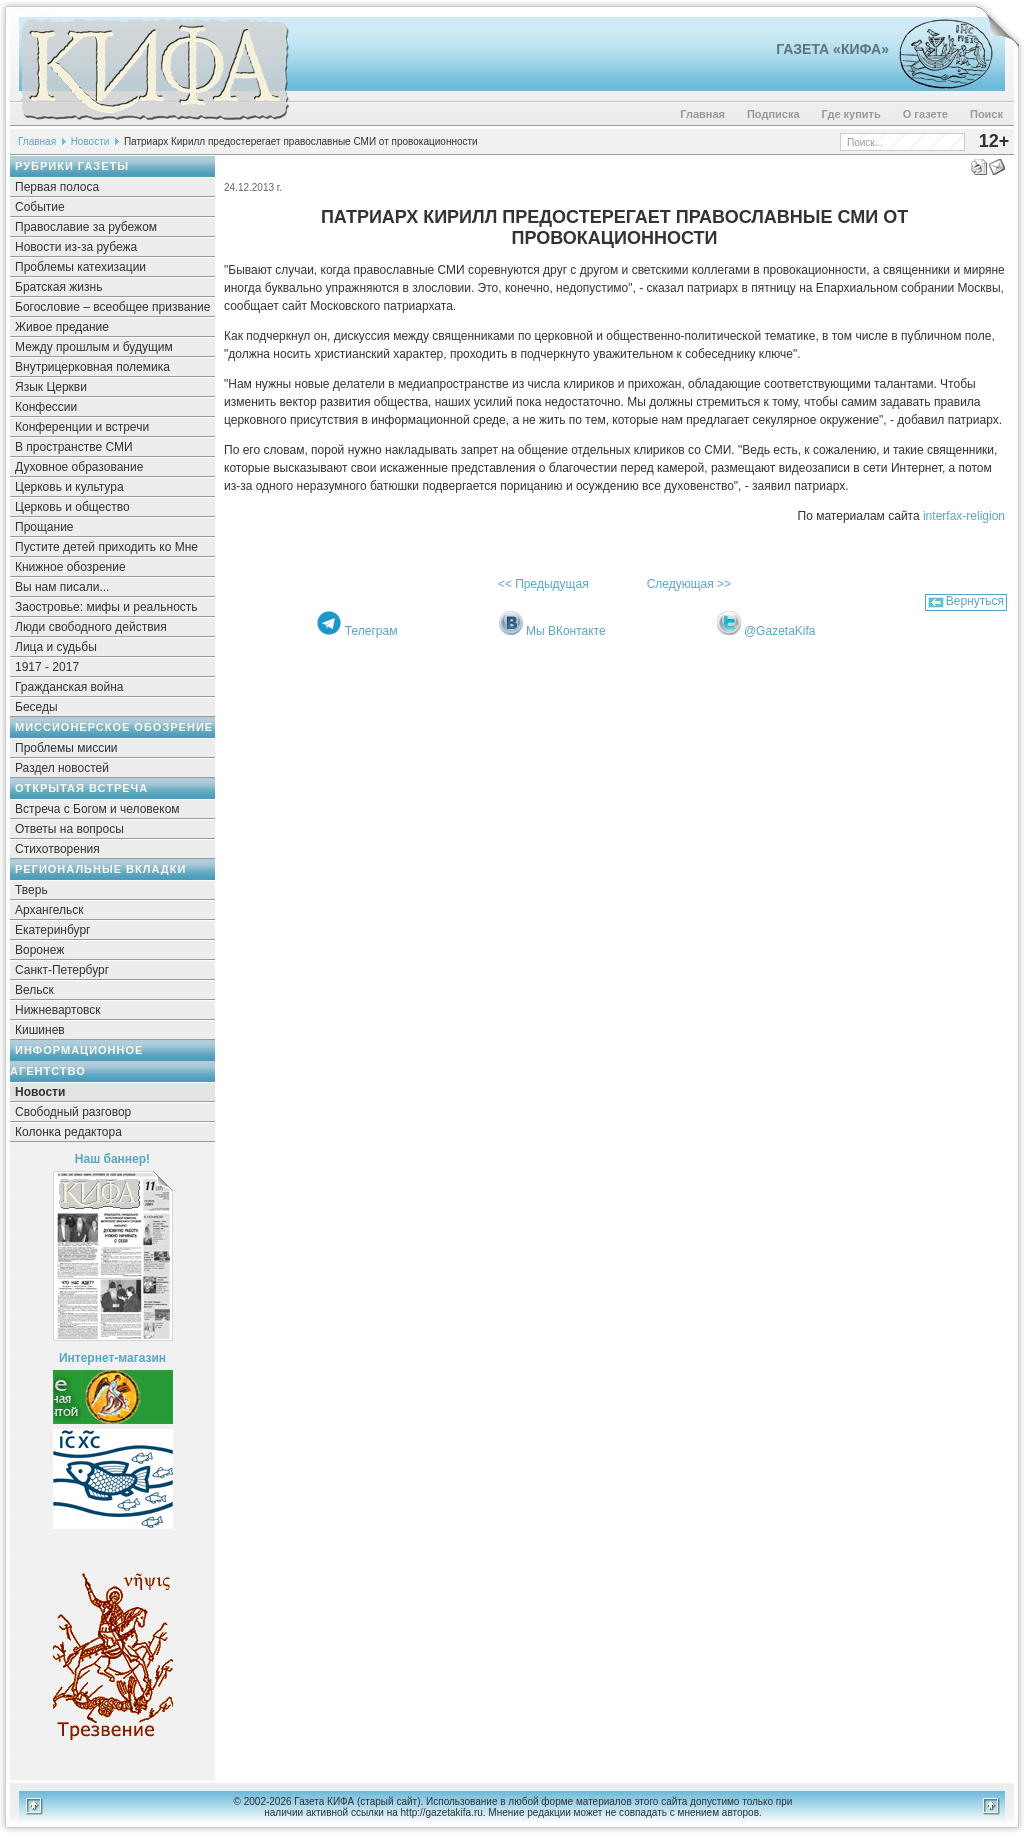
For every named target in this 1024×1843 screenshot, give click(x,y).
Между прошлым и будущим (94, 347)
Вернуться (975, 601)
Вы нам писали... (62, 587)
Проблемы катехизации (80, 267)
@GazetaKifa (780, 631)
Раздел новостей (62, 768)
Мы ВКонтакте (566, 631)
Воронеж (39, 950)
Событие (40, 207)
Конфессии (46, 407)
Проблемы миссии (66, 748)
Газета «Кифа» (832, 49)
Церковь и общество (72, 507)
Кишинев (40, 1030)
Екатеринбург (53, 930)
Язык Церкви (51, 387)
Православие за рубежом (86, 227)
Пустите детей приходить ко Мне (106, 547)
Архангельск (49, 910)
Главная (702, 114)
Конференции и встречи (82, 427)
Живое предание (62, 327)
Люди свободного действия (91, 627)
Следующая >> (689, 584)
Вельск (34, 990)
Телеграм (371, 631)
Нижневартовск (58, 1010)
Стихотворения (57, 849)
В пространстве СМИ (74, 447)
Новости (90, 141)
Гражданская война (69, 687)
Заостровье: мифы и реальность (106, 607)
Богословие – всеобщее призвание (112, 307)
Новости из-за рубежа (76, 247)
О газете (925, 114)
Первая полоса (57, 187)
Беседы (36, 707)
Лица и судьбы (56, 647)
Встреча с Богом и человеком (97, 809)
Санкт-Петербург (62, 970)
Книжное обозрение (70, 567)
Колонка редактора (68, 1132)
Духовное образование (79, 467)
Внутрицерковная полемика (92, 367)
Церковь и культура (69, 487)
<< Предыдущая (543, 584)
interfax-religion (964, 516)
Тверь (31, 890)
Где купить (851, 114)
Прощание (44, 527)
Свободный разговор (73, 1112)
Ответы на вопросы (69, 829)
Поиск (986, 114)
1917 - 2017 (47, 667)
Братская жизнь (58, 287)
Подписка (773, 114)
